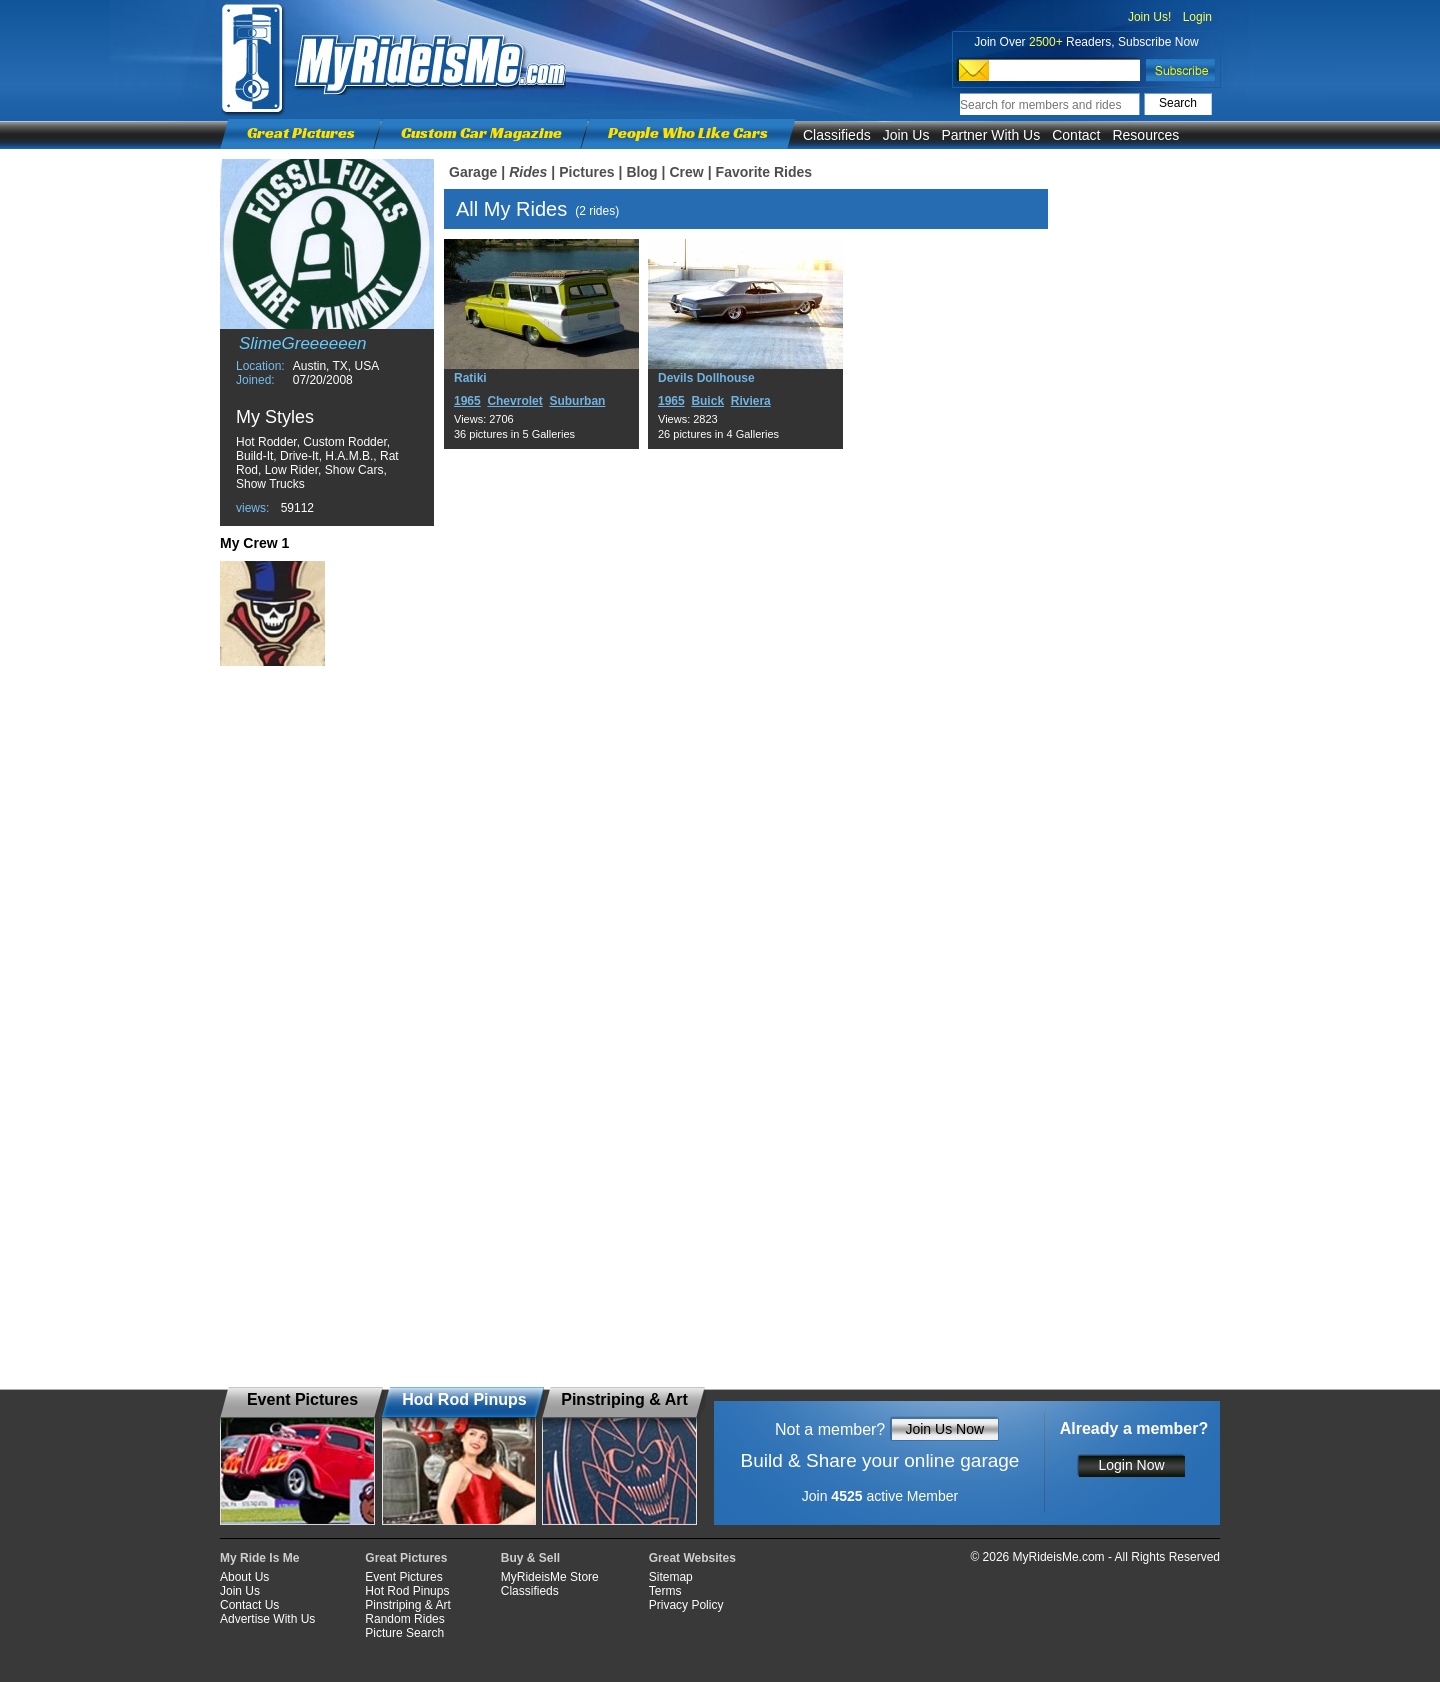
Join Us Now (944, 1429)
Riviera (751, 401)
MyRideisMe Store (550, 1577)
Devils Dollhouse (706, 378)
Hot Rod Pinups (407, 1591)
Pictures (586, 172)
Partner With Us (990, 135)
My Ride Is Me (259, 1558)
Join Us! (1149, 17)
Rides (528, 172)
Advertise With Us (267, 1619)
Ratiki (470, 378)
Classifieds (837, 135)
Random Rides (404, 1619)
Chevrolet (514, 401)
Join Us (906, 135)
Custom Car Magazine (481, 132)
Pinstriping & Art (407, 1605)
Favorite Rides (764, 172)
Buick (707, 401)
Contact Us (249, 1605)
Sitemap (671, 1577)
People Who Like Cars (688, 132)
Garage (473, 172)
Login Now (1131, 1465)
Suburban (577, 401)
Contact (1076, 135)
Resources (1145, 135)
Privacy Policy (686, 1605)
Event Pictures (403, 1577)
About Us (244, 1577)
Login (1197, 17)
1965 (467, 401)
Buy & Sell (530, 1558)
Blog (641, 172)
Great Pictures (301, 132)
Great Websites (692, 1558)
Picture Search (404, 1633)
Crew (686, 172)
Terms (665, 1591)
